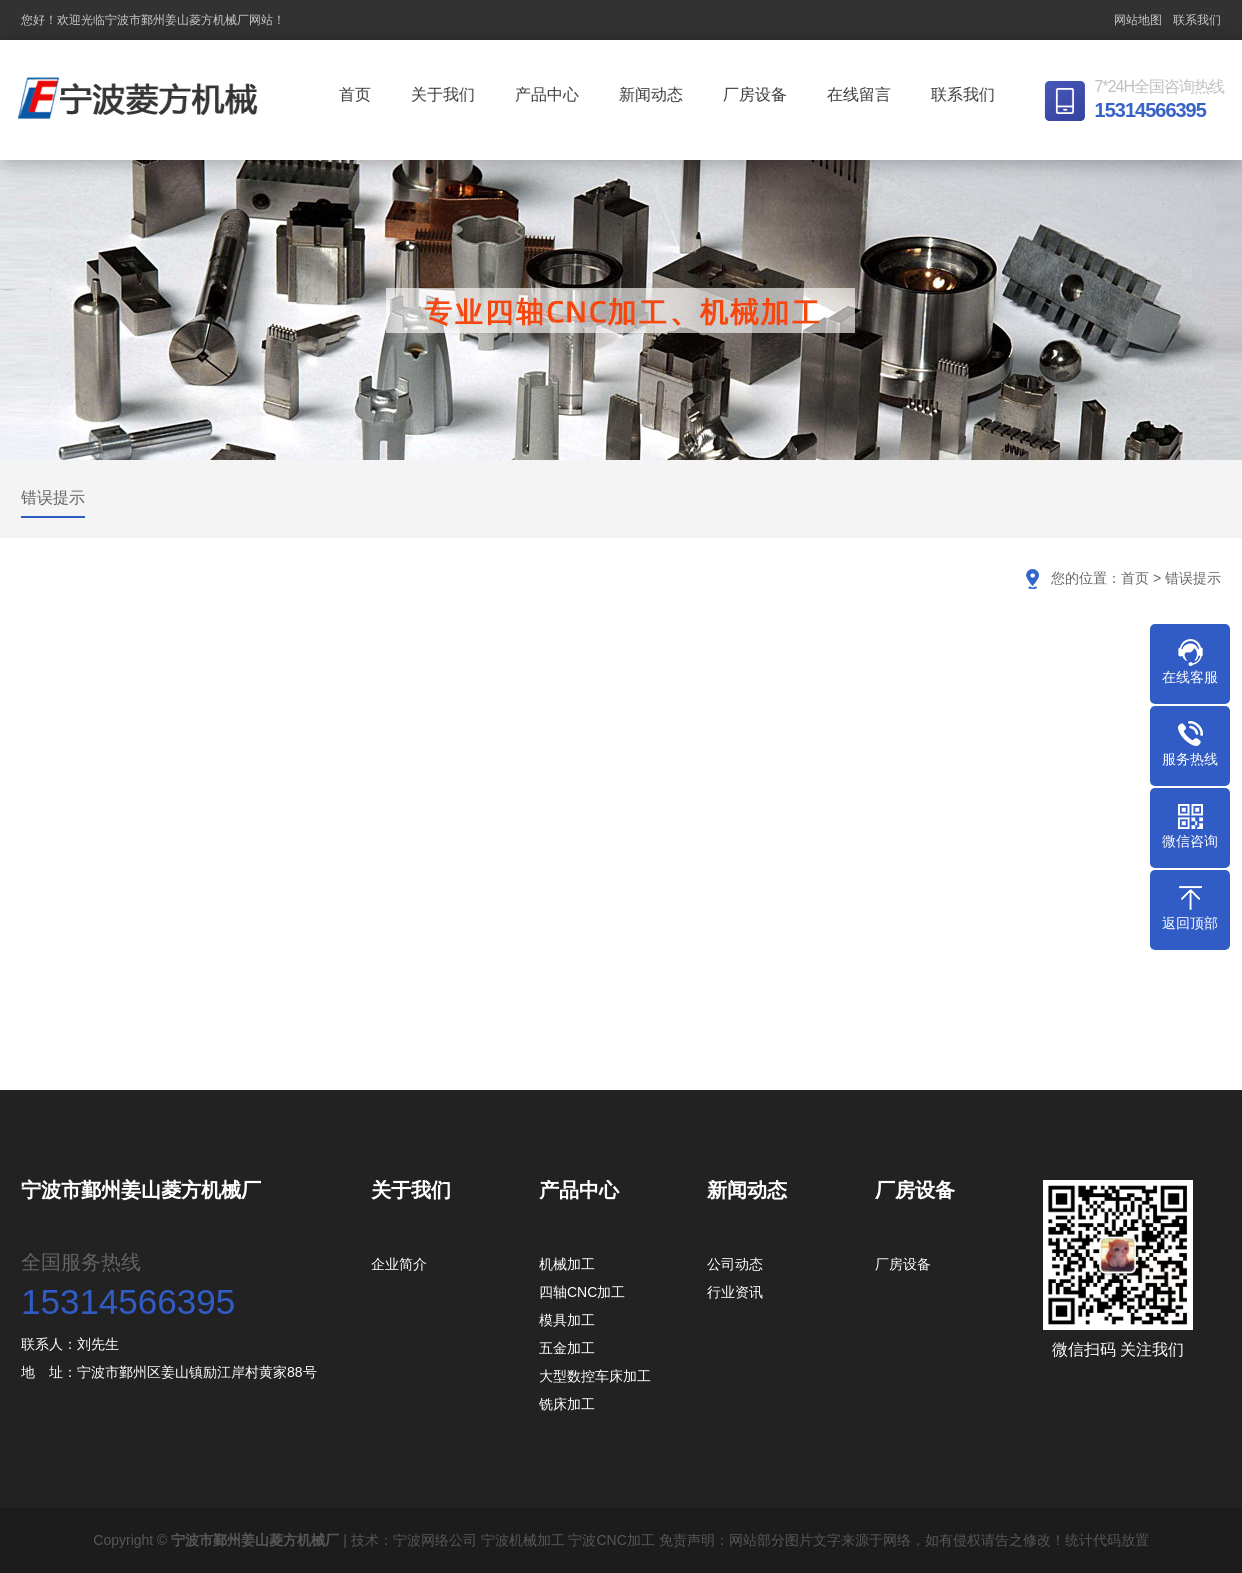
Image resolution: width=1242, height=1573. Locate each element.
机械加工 (567, 1264)
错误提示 (53, 497)
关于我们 (446, 94)
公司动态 (735, 1264)
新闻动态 (654, 94)
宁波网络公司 (435, 1540)
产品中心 (550, 94)
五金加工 (567, 1348)
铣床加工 (567, 1404)
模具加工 (567, 1320)
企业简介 (399, 1264)
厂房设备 (758, 94)
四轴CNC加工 (582, 1292)
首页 (358, 94)
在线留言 (862, 94)
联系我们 (1197, 20)
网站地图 (1138, 20)
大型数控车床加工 (595, 1376)
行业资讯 (735, 1292)
